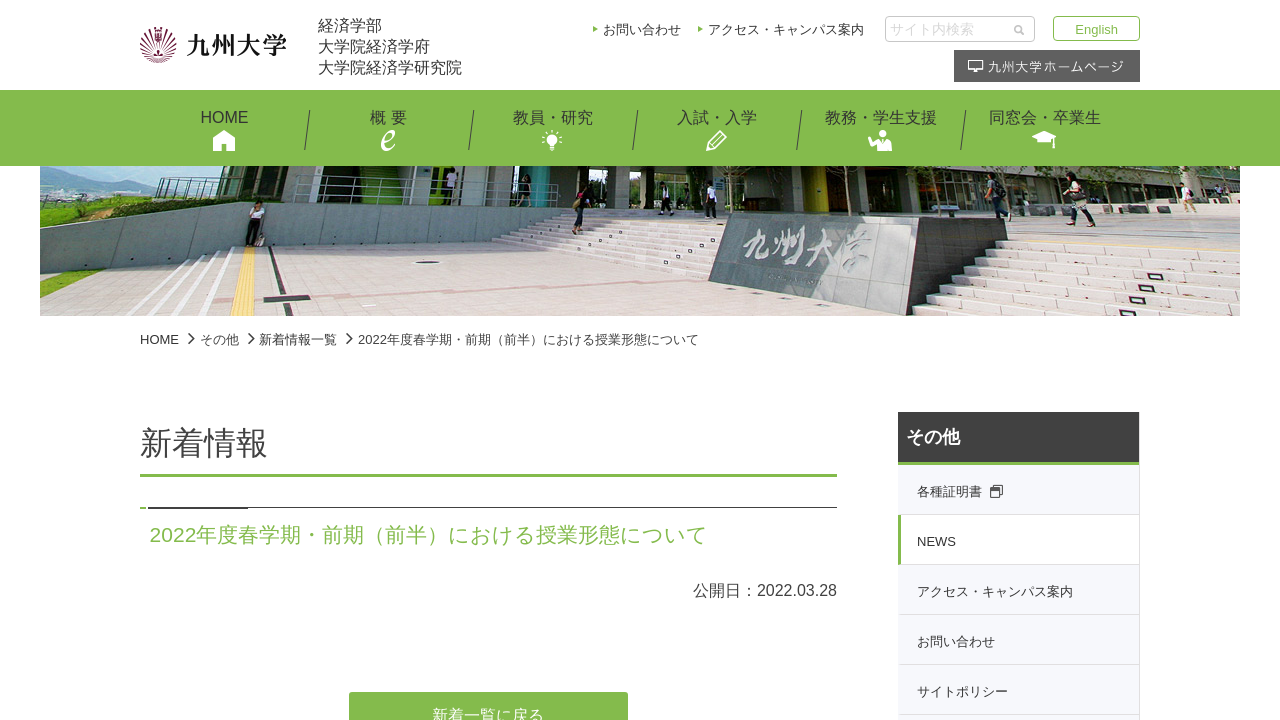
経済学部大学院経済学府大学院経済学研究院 (390, 46)
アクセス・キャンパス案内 (786, 29)
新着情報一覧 (298, 339)
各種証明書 (949, 491)
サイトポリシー (962, 691)
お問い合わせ (642, 29)
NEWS (936, 541)
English (1096, 29)
